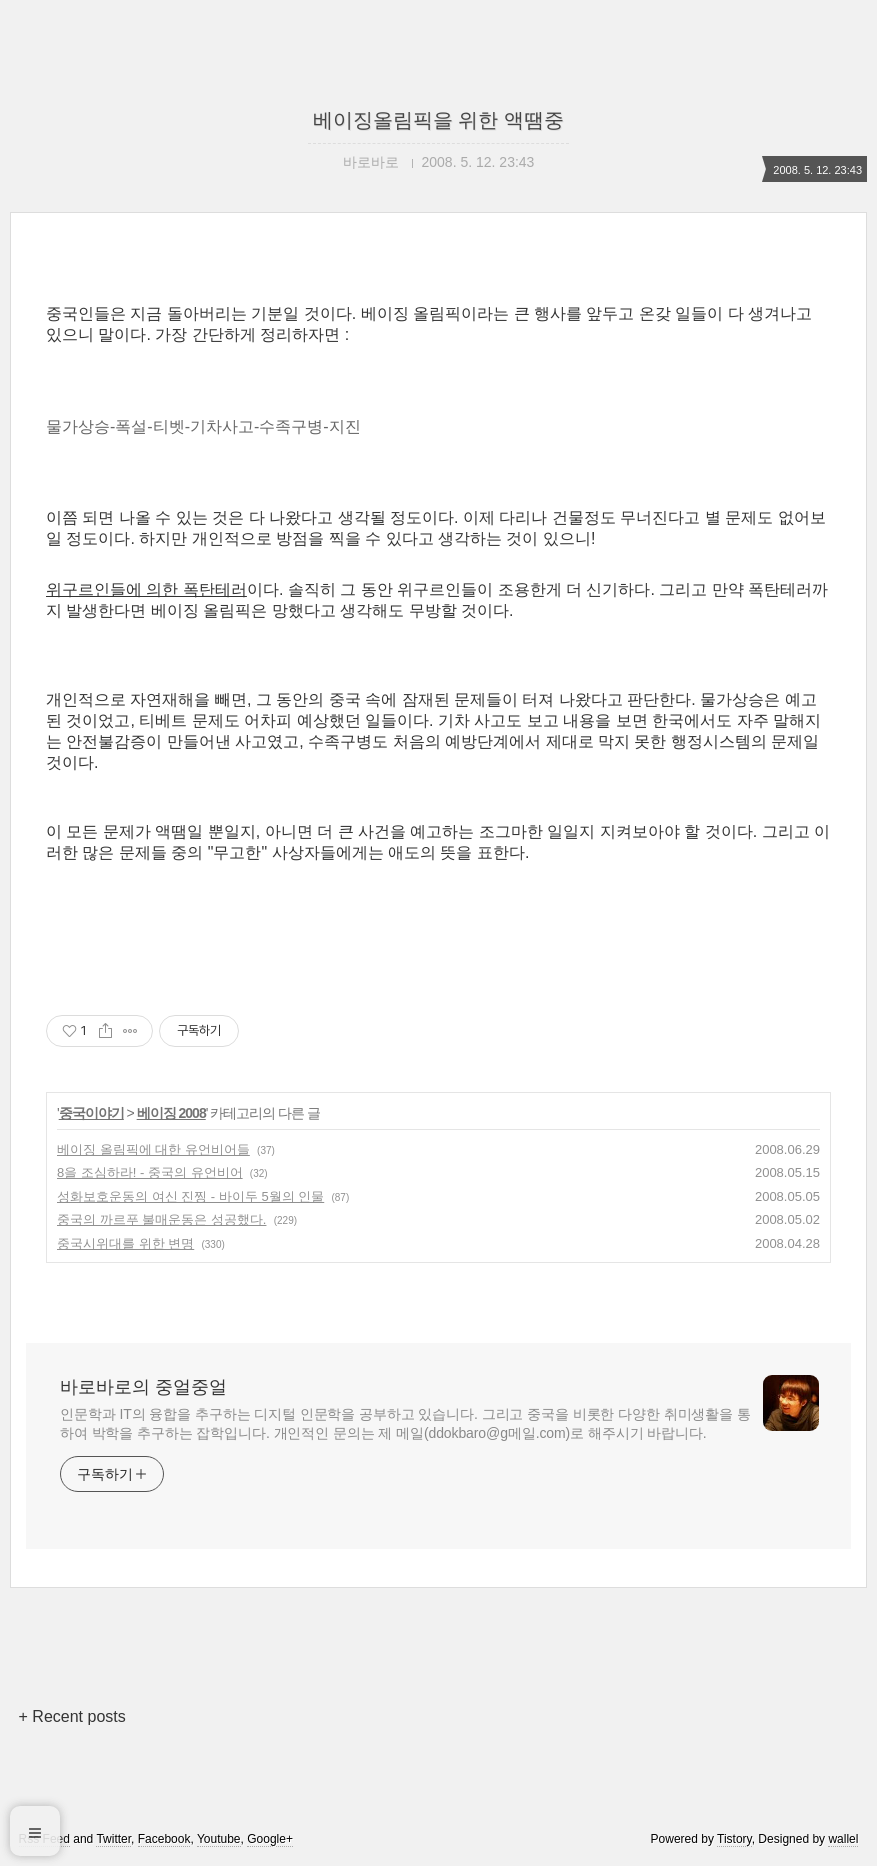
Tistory (734, 1839)
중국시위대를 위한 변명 (125, 1243)
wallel (843, 1839)
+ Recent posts (72, 1716)
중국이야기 (91, 1113)
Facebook (164, 1839)
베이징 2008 (171, 1113)
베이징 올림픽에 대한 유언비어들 (153, 1149)
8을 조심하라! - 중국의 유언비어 (150, 1172)
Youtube (219, 1839)
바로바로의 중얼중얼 (143, 1387)
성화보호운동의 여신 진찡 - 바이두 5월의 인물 (190, 1196)
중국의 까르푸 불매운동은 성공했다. (161, 1219)
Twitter (113, 1839)
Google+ (270, 1839)
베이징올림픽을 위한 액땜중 (438, 120)
